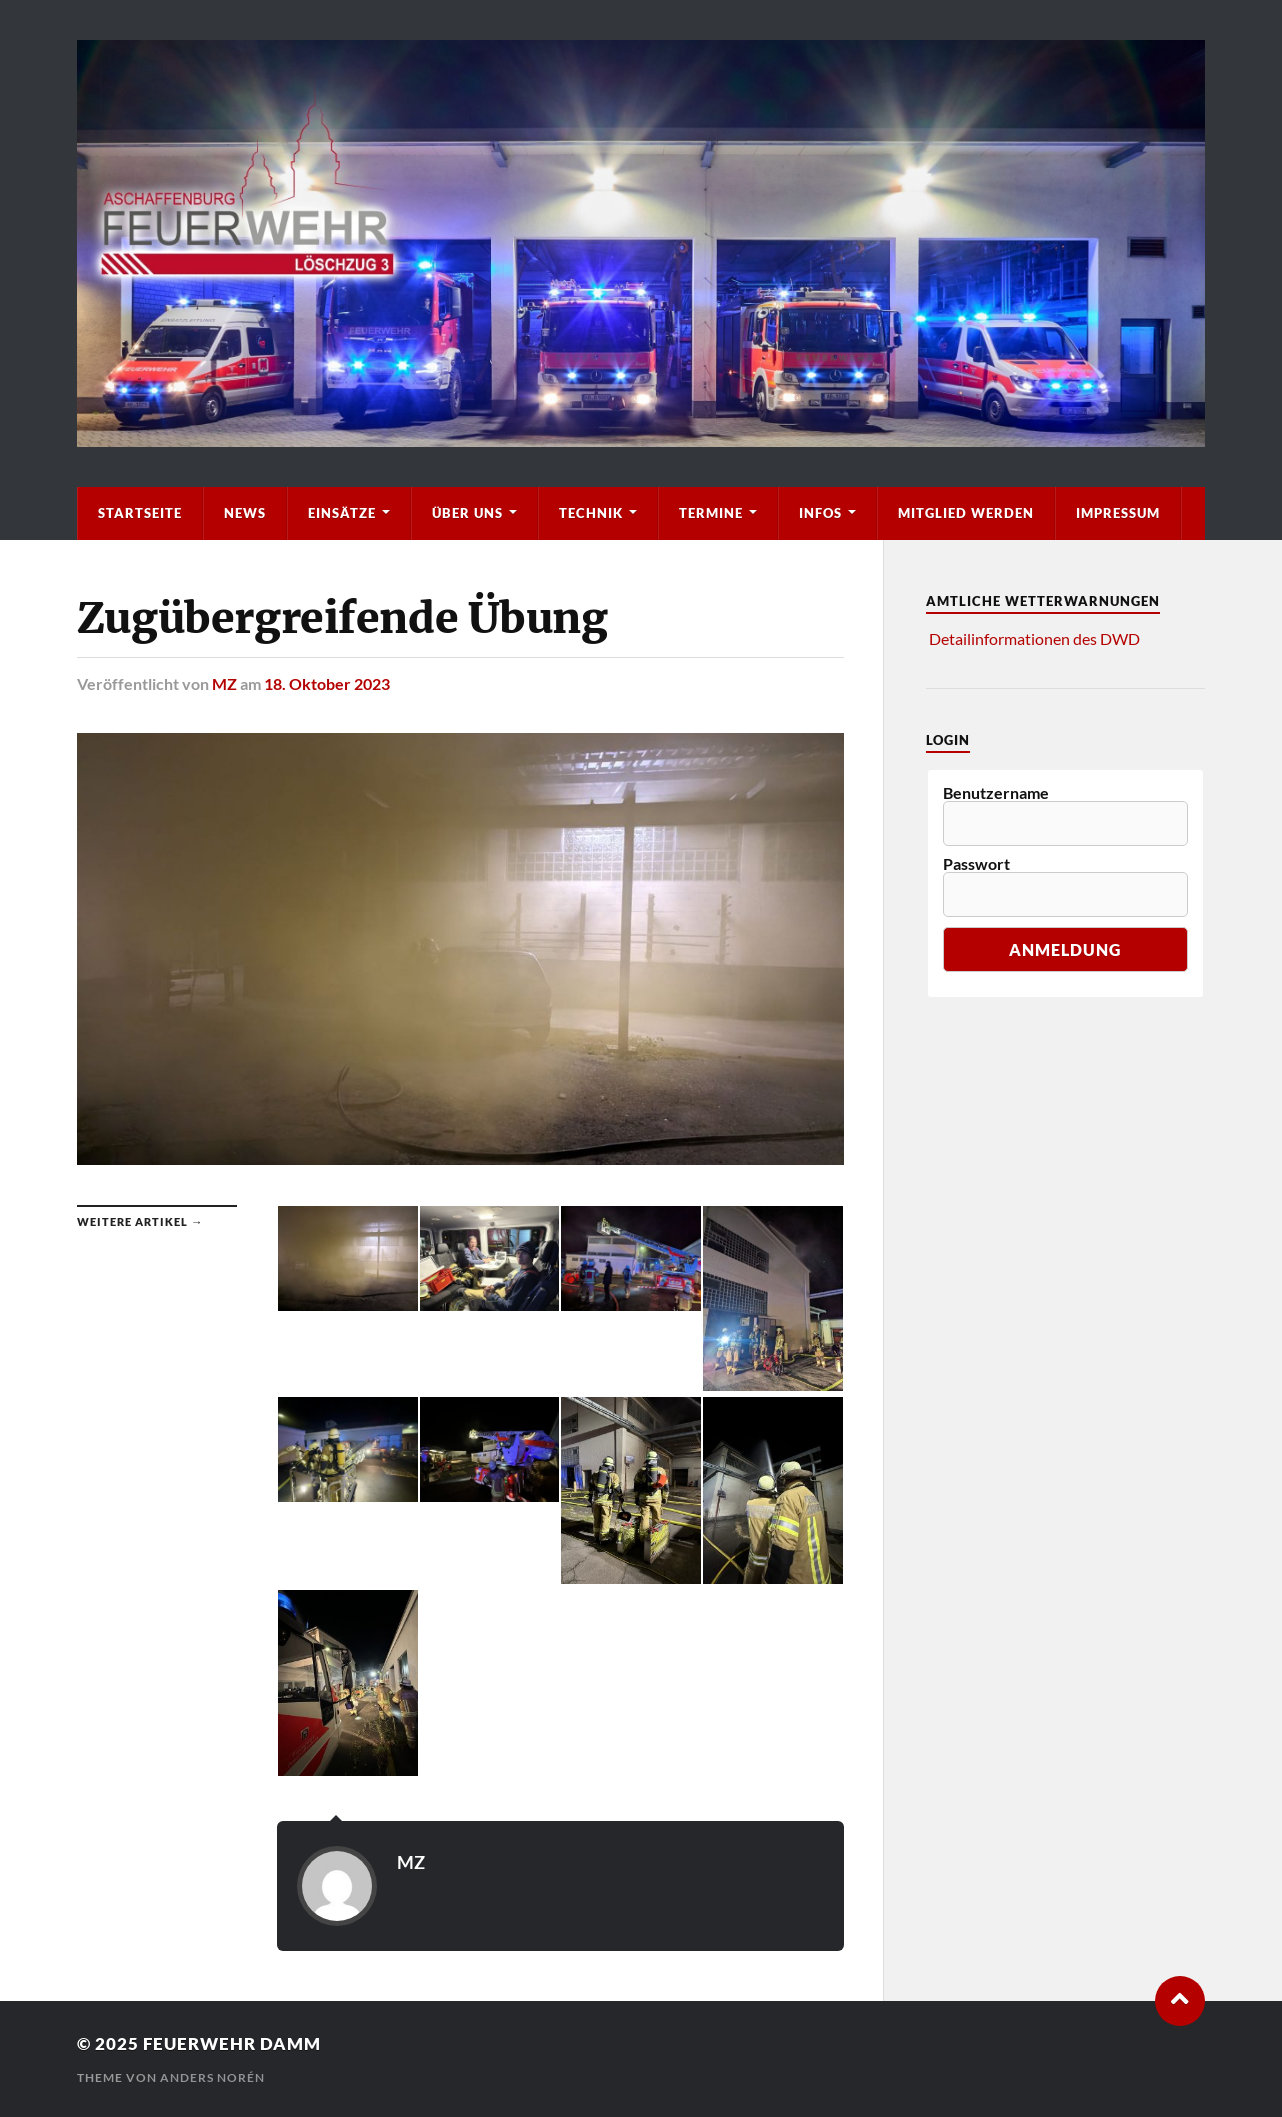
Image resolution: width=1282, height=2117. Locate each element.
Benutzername (996, 793)
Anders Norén (212, 2077)
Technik (591, 513)
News (245, 513)
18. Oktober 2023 (327, 683)
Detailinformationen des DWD (1034, 638)
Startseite (140, 513)
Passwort (976, 864)
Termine (711, 513)
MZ (224, 683)
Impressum (1118, 513)
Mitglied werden (966, 513)
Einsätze (342, 513)
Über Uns (467, 513)
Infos (820, 513)
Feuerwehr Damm (232, 2043)
